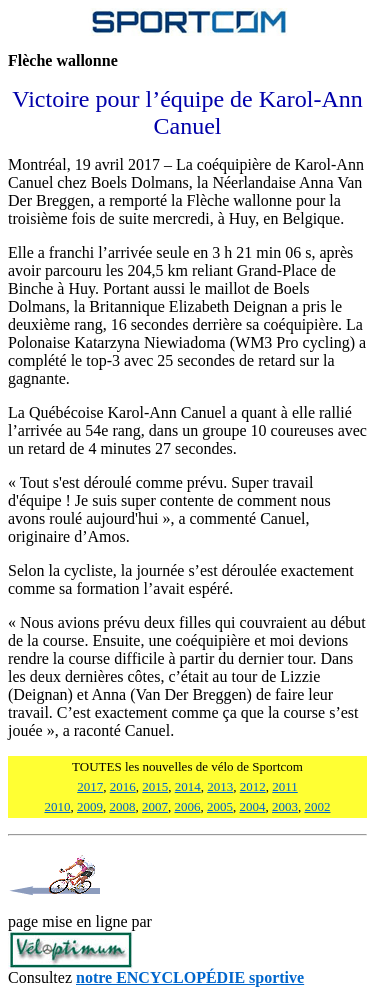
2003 (285, 806)
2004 (253, 806)
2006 (188, 806)
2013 (220, 786)
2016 (123, 786)
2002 (318, 806)
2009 (90, 806)
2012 (253, 786)
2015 (155, 786)
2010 (58, 806)
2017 (90, 786)
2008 (123, 806)
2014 (188, 786)
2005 (220, 806)
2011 (285, 786)
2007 (155, 806)
